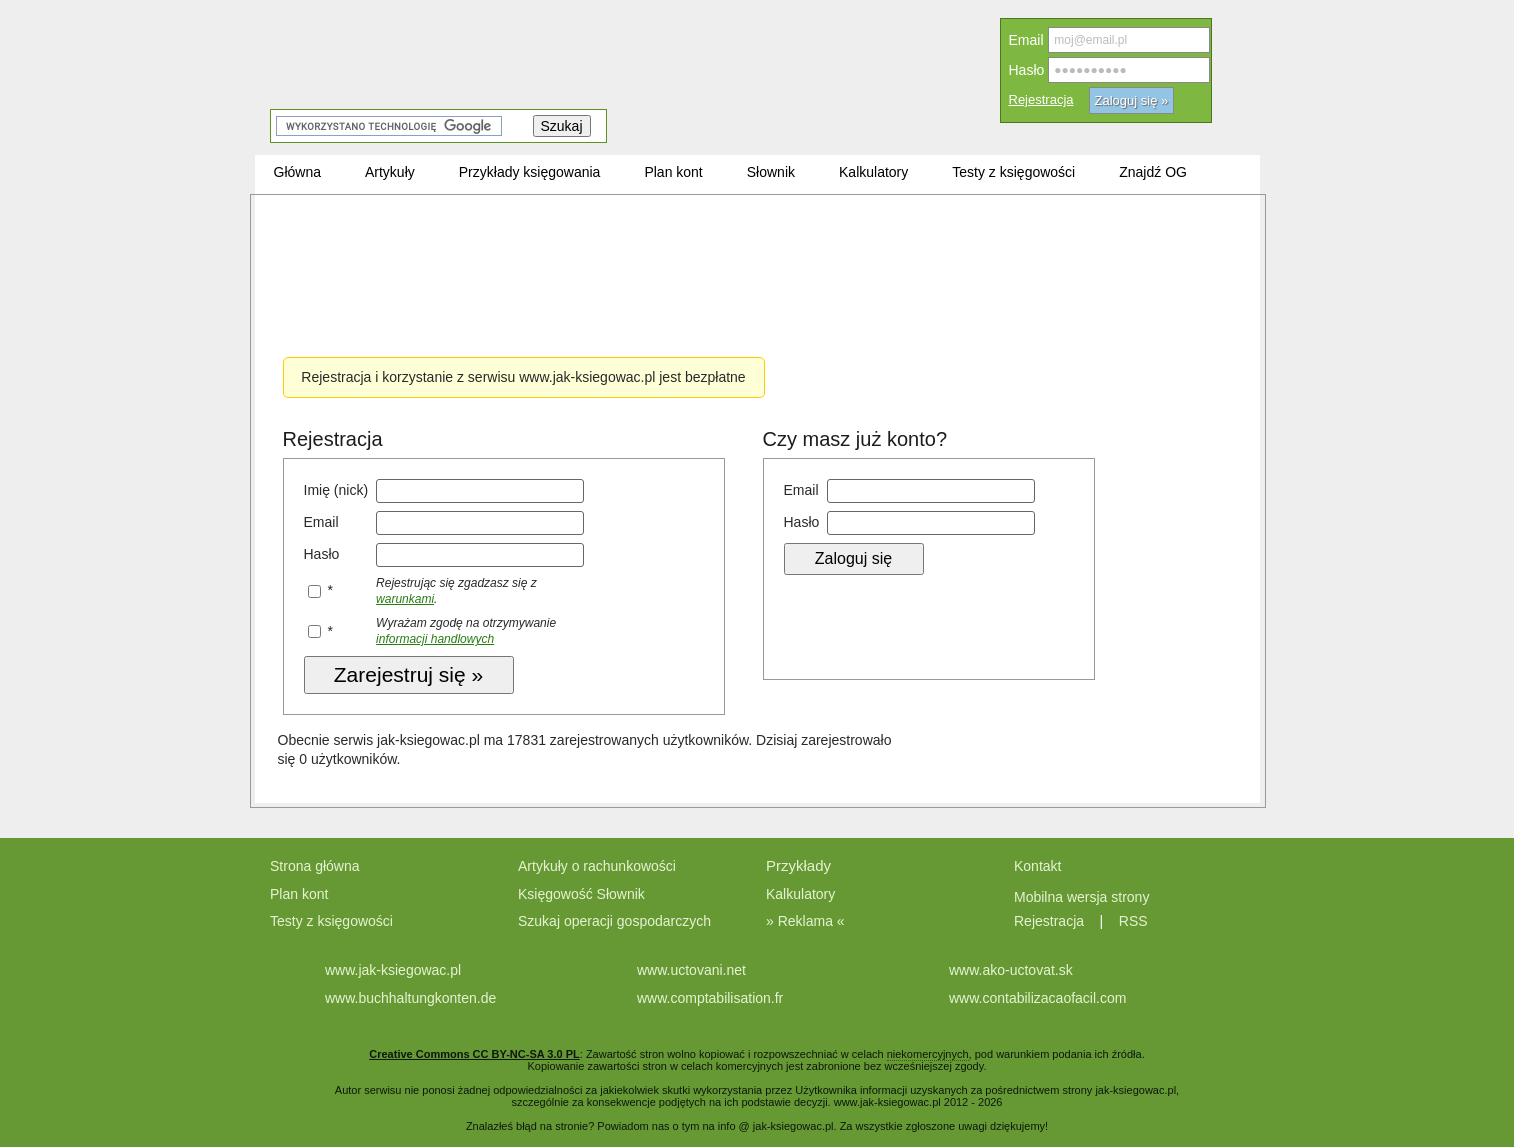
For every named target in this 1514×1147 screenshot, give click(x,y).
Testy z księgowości (331, 921)
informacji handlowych (435, 639)
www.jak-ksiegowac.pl (393, 970)
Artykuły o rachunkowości (597, 866)
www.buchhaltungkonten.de (410, 998)
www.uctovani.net (691, 970)
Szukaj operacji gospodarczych (614, 921)
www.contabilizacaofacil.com (1037, 998)
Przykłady (798, 865)
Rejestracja (1041, 99)
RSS (1133, 921)
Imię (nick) (336, 490)
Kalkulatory (800, 894)
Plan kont (299, 894)
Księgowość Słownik (581, 894)
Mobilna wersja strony (1083, 897)
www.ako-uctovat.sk (1011, 970)
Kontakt (1037, 866)
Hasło (1027, 70)
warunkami (405, 599)
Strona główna (315, 866)
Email (1026, 40)
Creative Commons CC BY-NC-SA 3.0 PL (474, 1054)
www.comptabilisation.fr (710, 998)
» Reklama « (805, 921)
